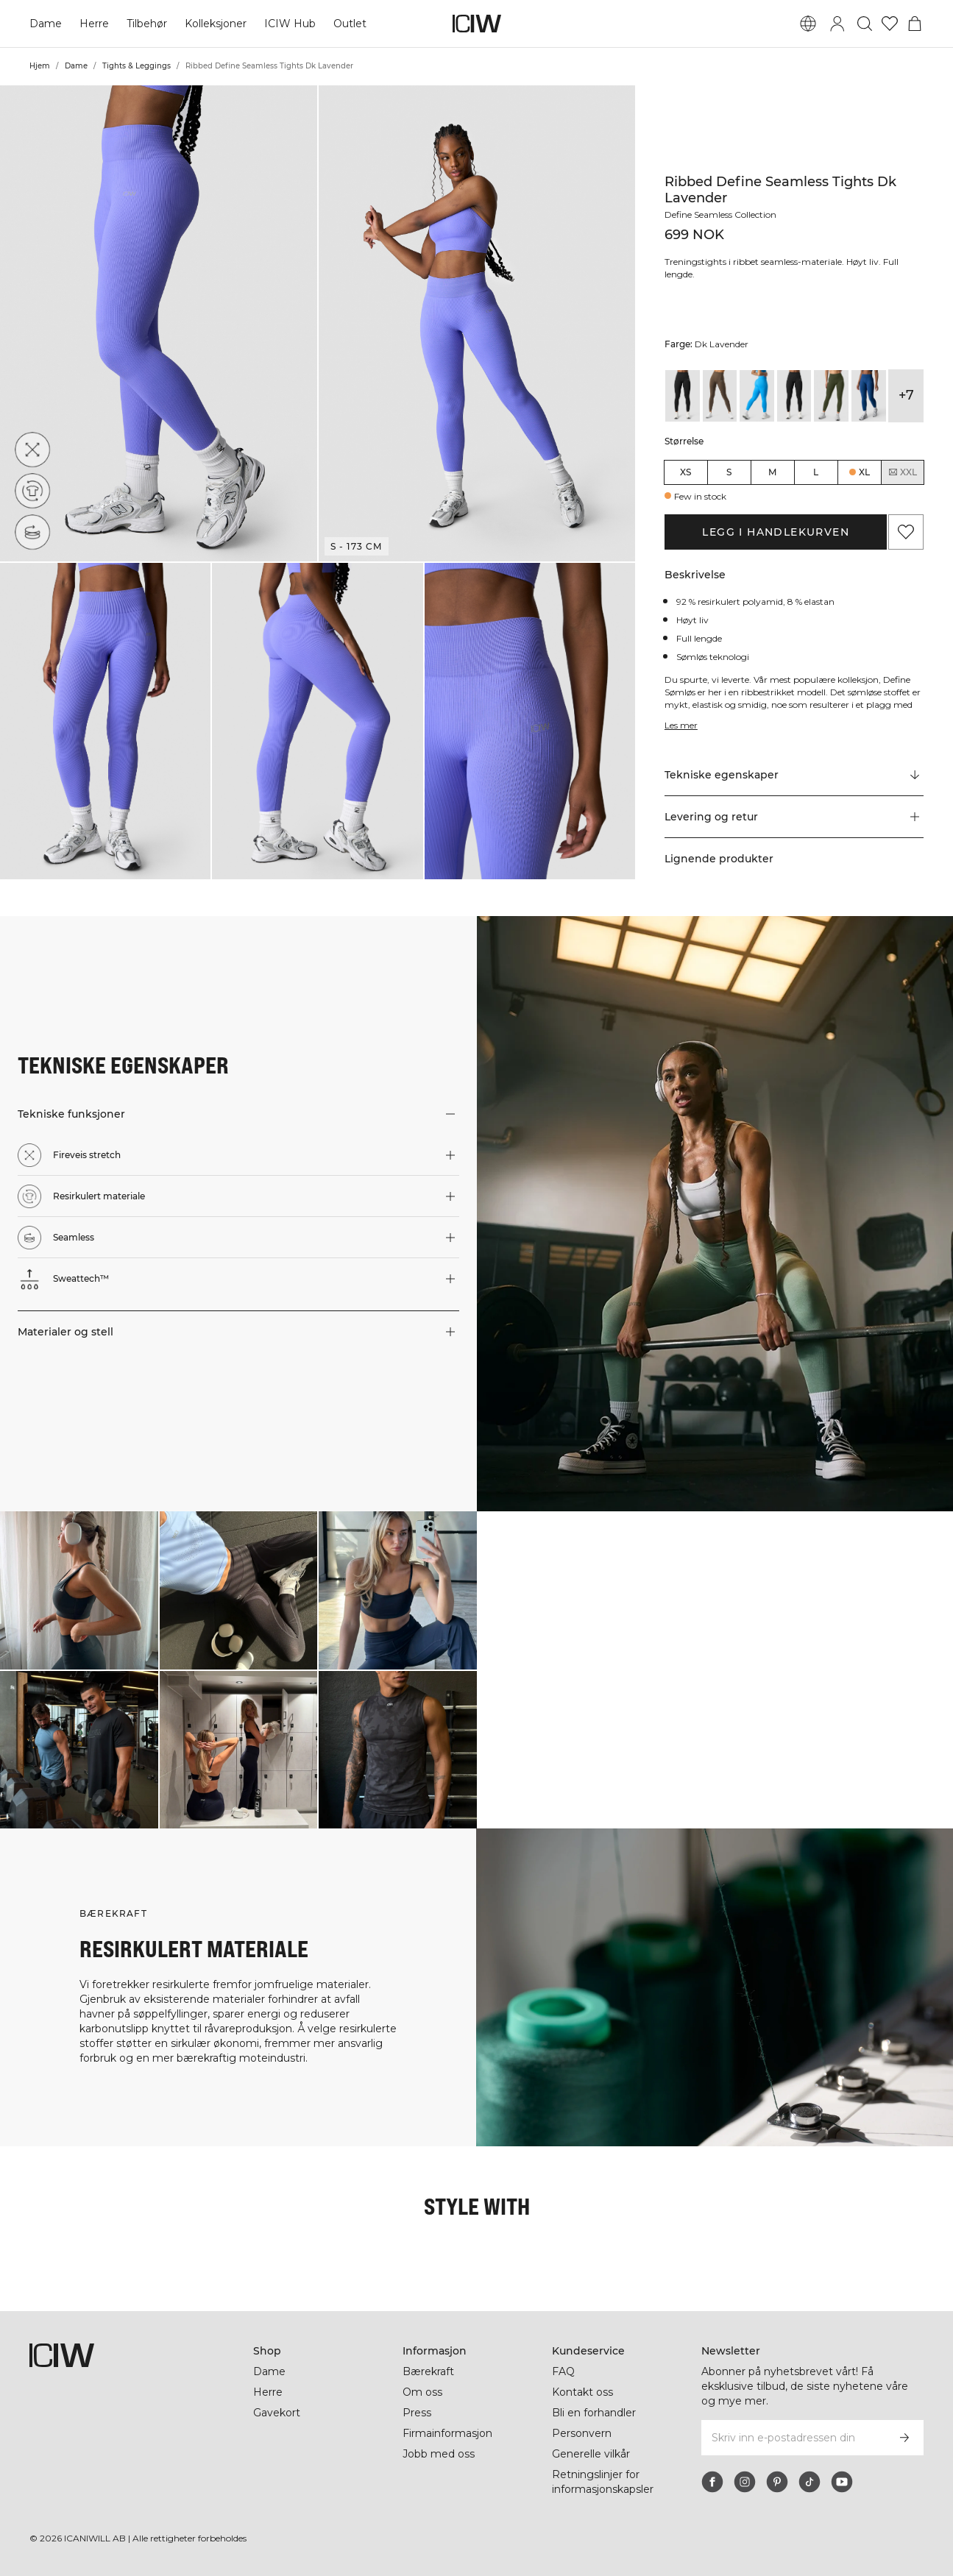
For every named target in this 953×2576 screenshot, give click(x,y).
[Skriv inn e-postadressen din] (792, 2437)
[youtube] (842, 2482)
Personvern (582, 2433)
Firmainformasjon (447, 2433)
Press (417, 2412)
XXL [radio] (902, 472)
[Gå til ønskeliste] (889, 23)
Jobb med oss (439, 2453)
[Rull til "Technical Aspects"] (794, 775)
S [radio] (728, 472)
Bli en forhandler (594, 2412)
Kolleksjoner (216, 23)
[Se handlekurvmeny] (914, 23)
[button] (158, 323)
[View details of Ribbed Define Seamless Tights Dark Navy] (869, 395)
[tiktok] (809, 2482)
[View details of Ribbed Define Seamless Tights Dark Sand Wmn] (720, 395)
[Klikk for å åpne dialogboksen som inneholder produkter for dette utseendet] (79, 1590)
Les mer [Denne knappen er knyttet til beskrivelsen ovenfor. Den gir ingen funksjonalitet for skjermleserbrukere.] (681, 725)
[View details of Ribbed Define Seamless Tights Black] (794, 395)
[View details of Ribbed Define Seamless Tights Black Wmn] (683, 395)
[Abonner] (904, 2437)
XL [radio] (864, 472)
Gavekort (276, 2412)
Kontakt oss (582, 2392)
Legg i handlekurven (775, 532)
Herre (94, 23)
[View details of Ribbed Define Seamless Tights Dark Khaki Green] (831, 395)
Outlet (349, 23)
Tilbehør (147, 23)
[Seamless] (32, 532)
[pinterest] (777, 2482)
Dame (45, 23)
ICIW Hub (290, 23)
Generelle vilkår (591, 2453)
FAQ (563, 2371)
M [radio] (772, 472)
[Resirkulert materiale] (32, 490)
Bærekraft (428, 2371)
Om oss (422, 2392)
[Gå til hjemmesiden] (477, 23)
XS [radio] (685, 472)
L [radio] (815, 472)
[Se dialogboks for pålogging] (837, 23)
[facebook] (712, 2482)
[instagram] (744, 2482)
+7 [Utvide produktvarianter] (906, 395)
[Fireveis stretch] (32, 449)
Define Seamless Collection (720, 214)
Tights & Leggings (136, 66)
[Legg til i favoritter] (906, 532)
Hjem (39, 66)
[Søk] (864, 23)
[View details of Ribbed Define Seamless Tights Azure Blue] (757, 395)
